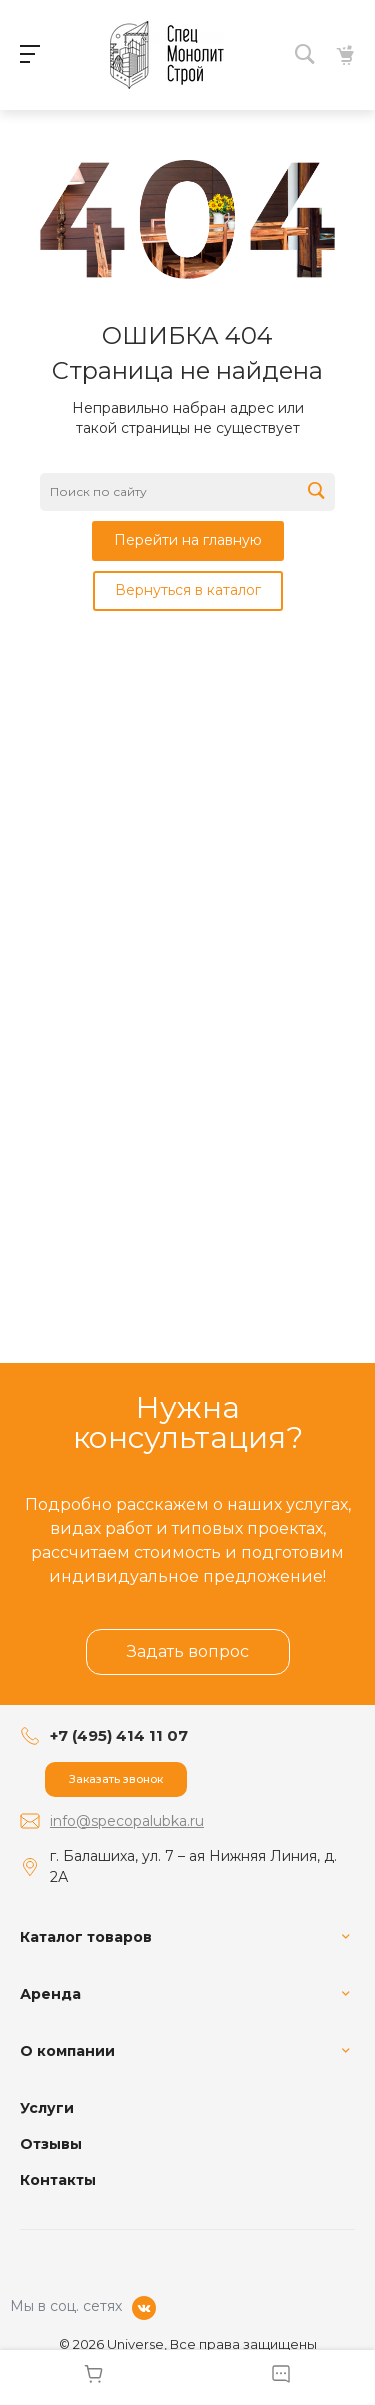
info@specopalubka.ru (127, 1821)
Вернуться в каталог (188, 590)
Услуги (47, 2108)
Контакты (58, 2180)
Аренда (50, 1994)
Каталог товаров (86, 1937)
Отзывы (51, 2144)
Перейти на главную (188, 540)
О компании (67, 2051)
